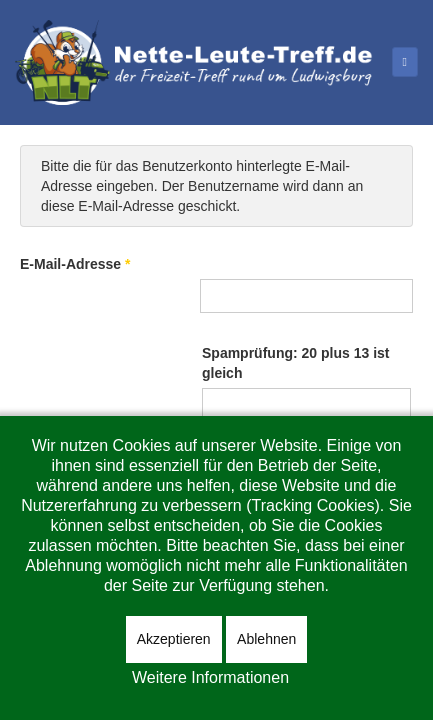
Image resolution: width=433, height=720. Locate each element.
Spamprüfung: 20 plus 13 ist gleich (295, 363)
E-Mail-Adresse (75, 264)
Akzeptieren (174, 639)
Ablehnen (266, 639)
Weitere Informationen (210, 677)
